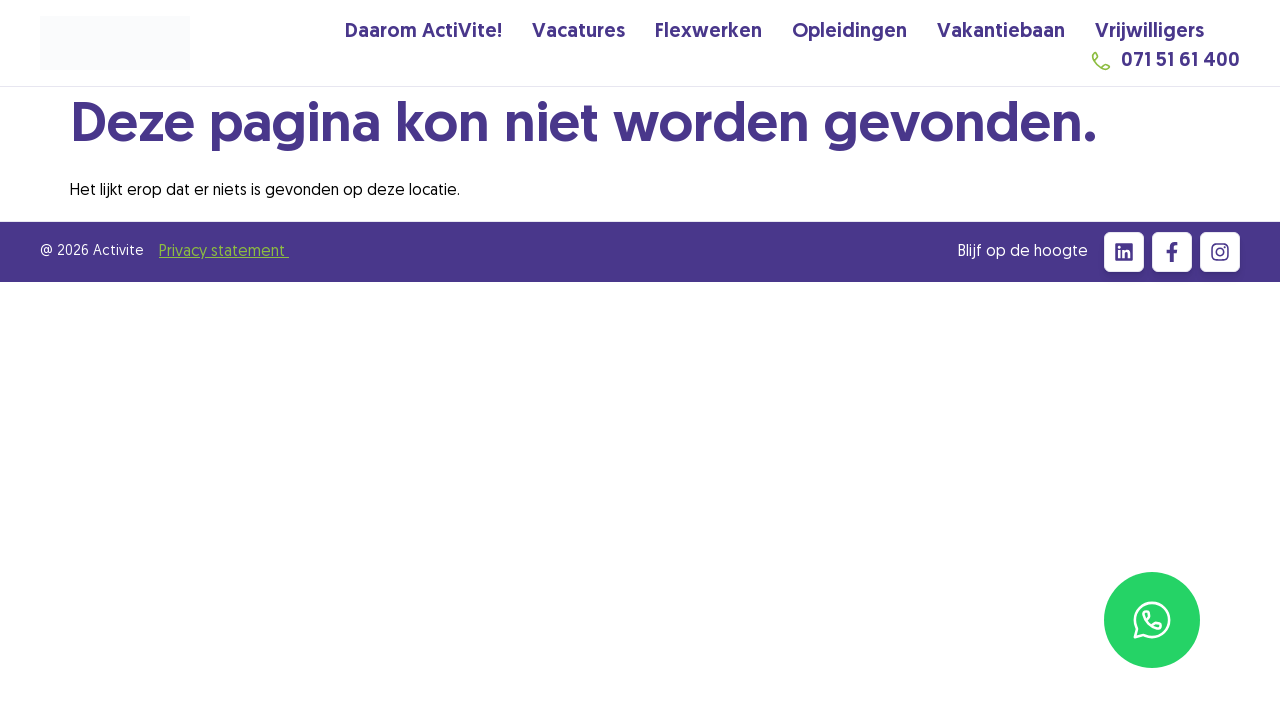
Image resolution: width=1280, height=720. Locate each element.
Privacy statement (224, 252)
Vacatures (578, 32)
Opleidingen (849, 32)
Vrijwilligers (1149, 32)
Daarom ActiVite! (423, 32)
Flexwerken (708, 32)
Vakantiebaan (1001, 32)
